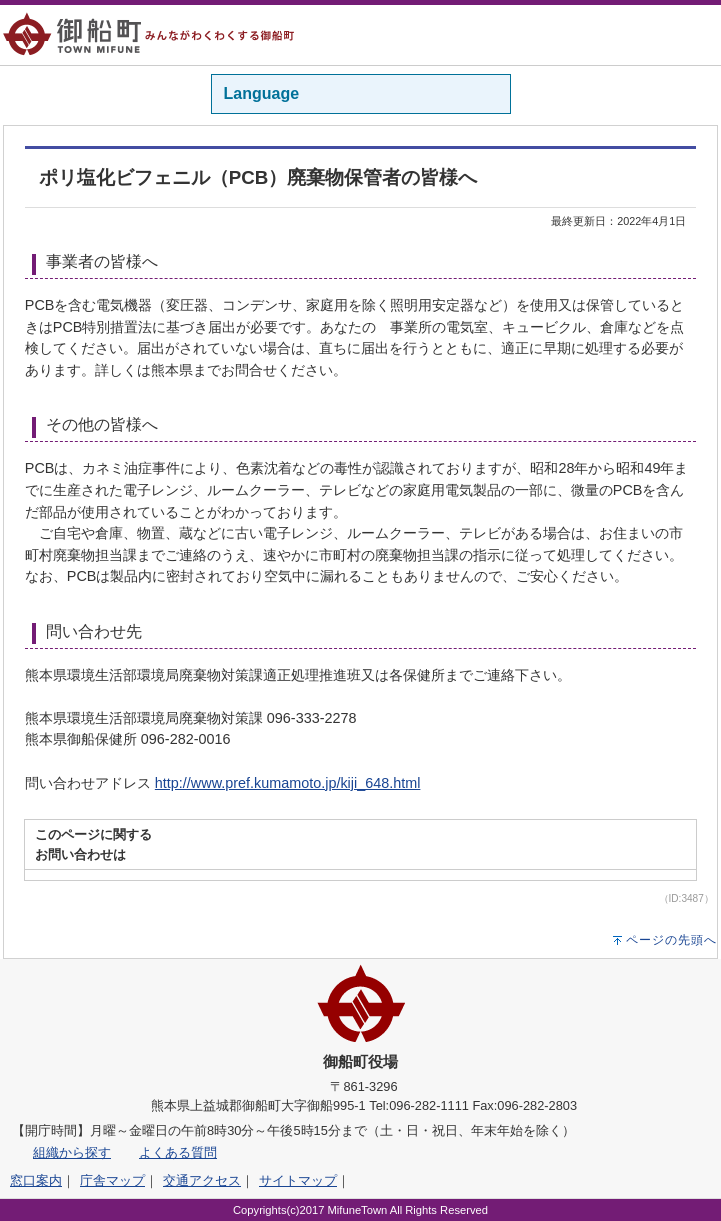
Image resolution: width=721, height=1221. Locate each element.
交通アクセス (202, 1180)
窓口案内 (36, 1180)
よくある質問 (178, 1152)
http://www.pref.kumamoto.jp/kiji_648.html (288, 783)
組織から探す (72, 1152)
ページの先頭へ (671, 940)
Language (262, 93)
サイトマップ (298, 1180)
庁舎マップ (112, 1180)
